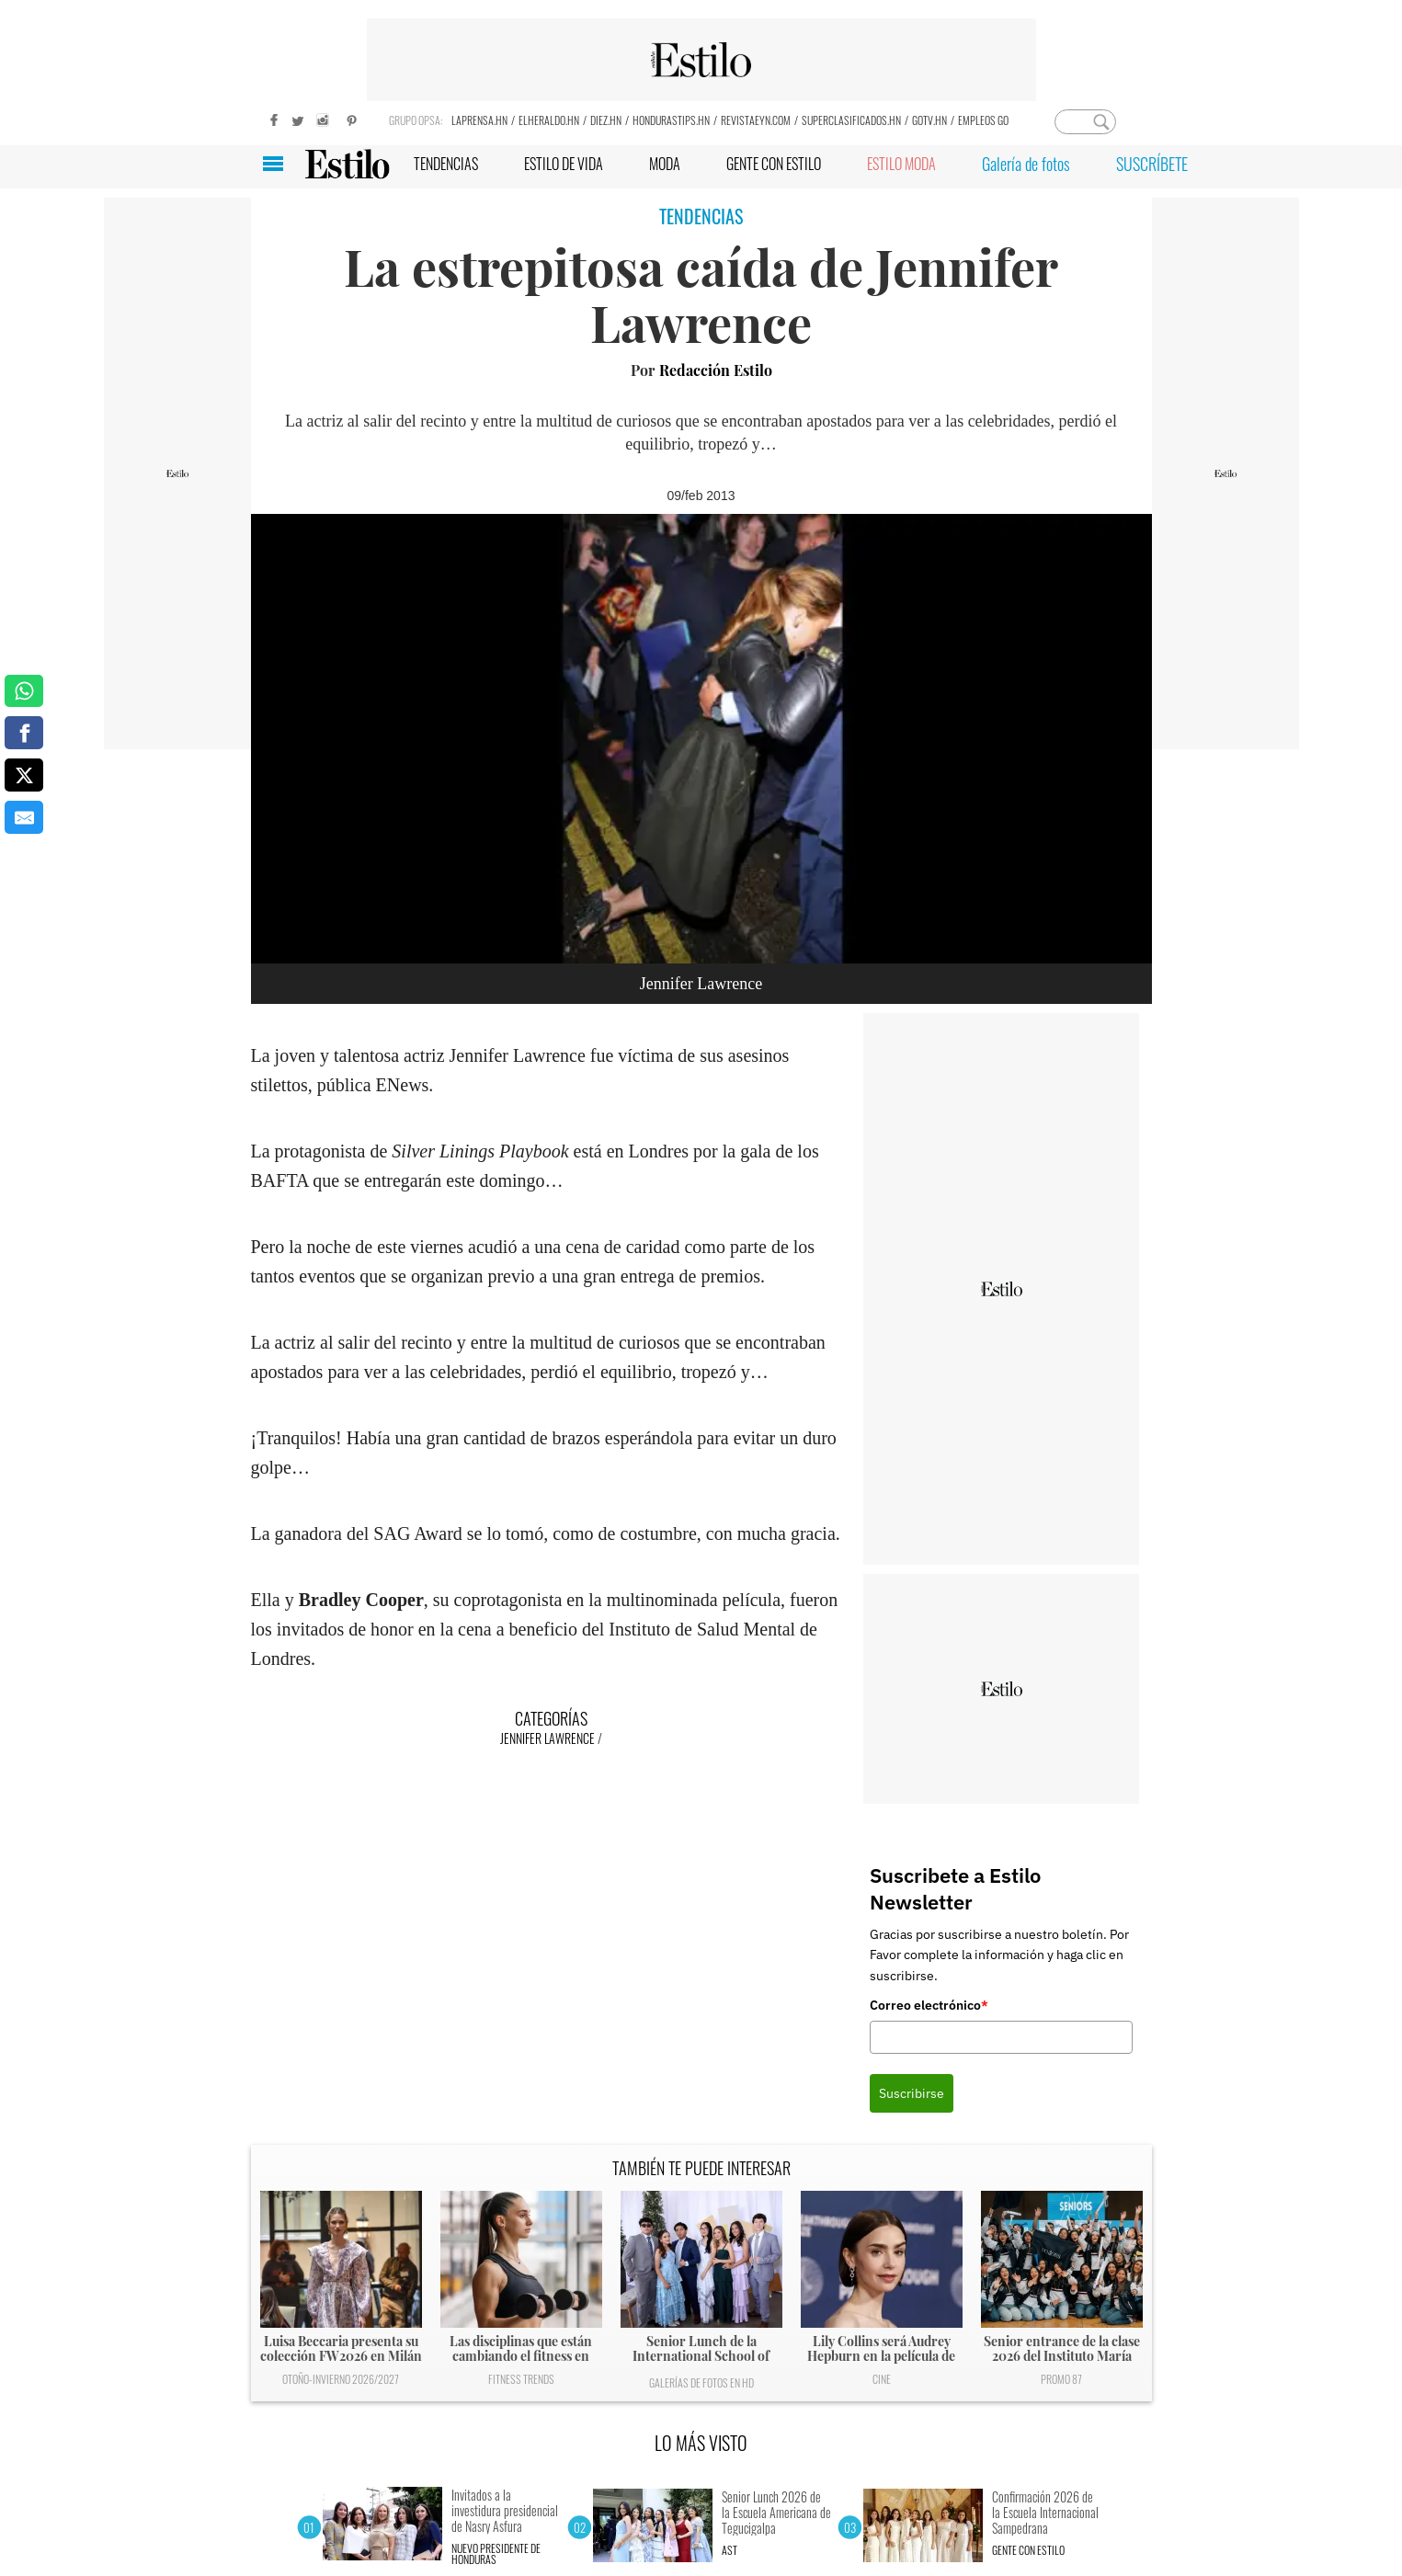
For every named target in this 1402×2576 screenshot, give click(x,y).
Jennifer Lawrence (547, 1738)
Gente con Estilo (1028, 2550)
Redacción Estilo (715, 370)
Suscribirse (911, 2093)
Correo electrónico (929, 2005)
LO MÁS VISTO (701, 2442)
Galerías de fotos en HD (701, 2382)
